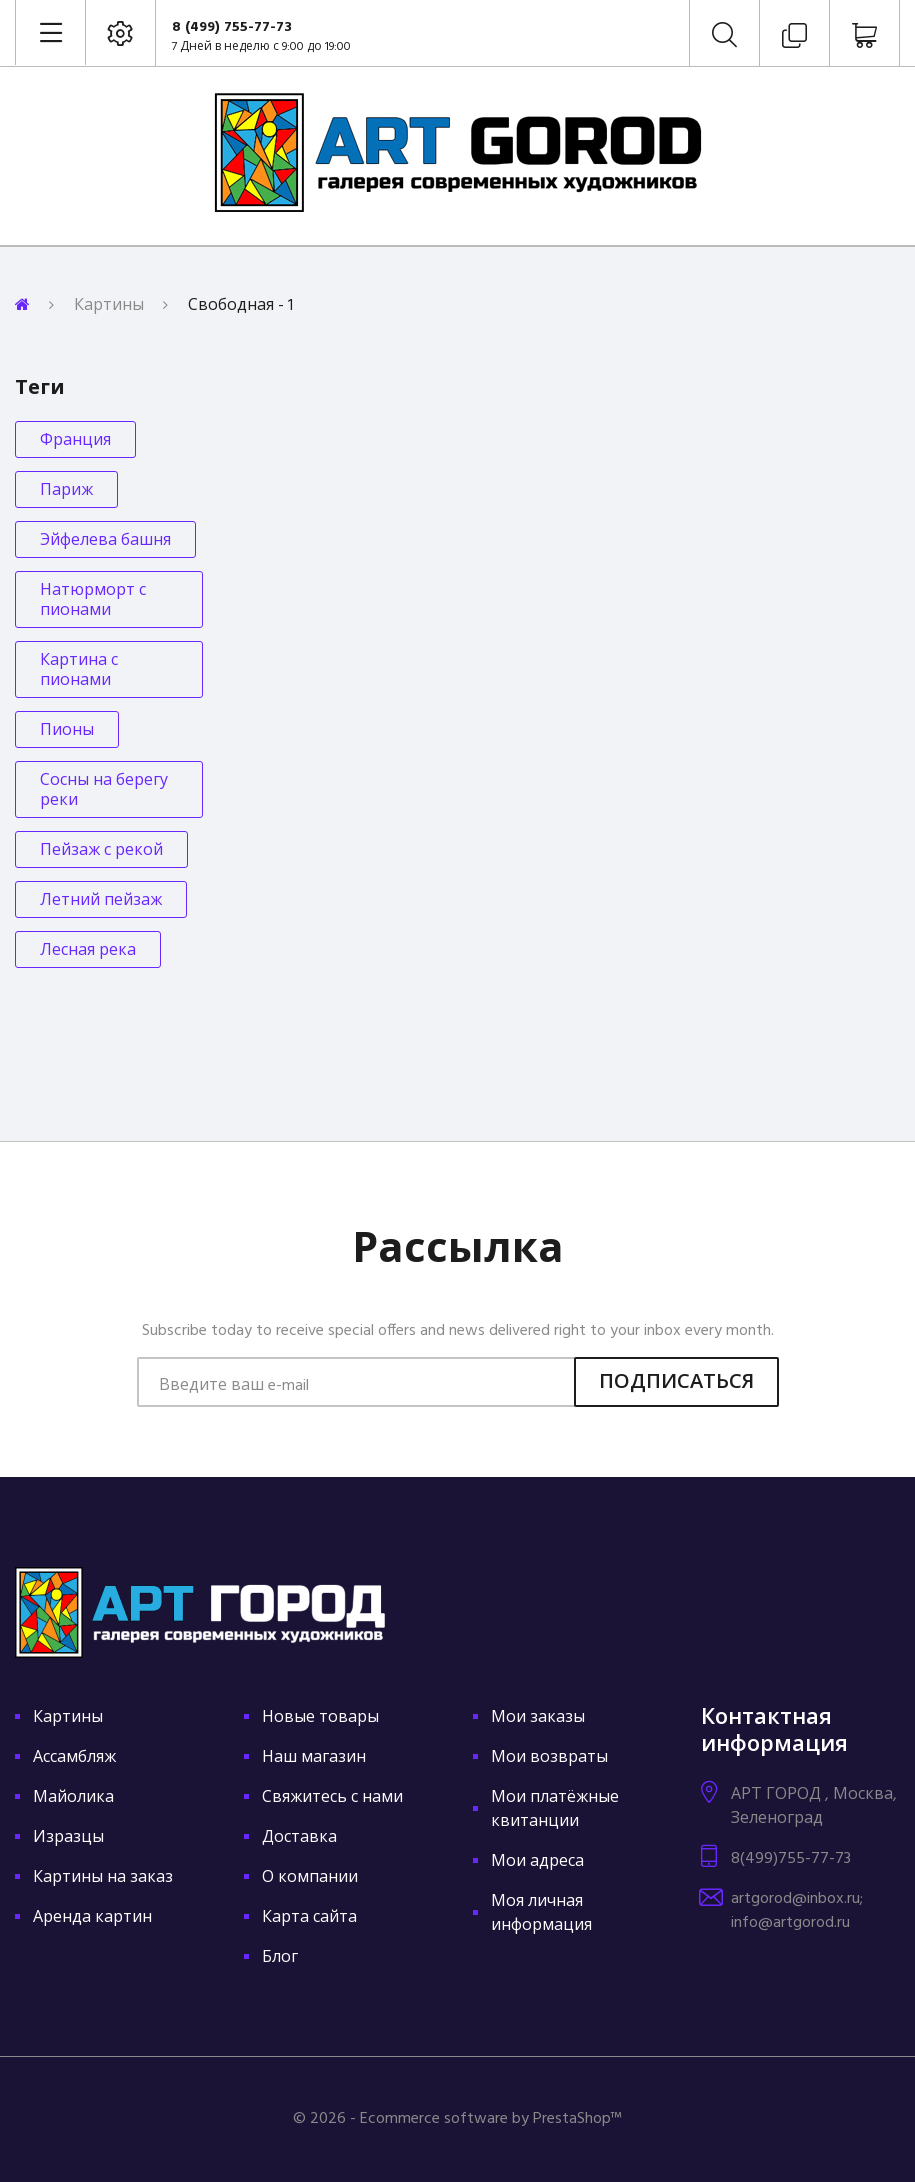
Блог (280, 1958)
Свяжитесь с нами (332, 1798)
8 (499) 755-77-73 (232, 27)
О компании (310, 1878)
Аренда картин (92, 1918)
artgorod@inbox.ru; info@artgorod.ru (797, 1911)
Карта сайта (309, 1918)
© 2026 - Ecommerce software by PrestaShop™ (457, 2119)
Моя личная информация (541, 1914)
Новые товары (320, 1718)
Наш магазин (314, 1758)
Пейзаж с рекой (101, 851)
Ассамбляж (74, 1758)
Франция (75, 441)
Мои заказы (538, 1718)
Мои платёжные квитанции (555, 1810)
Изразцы (68, 1838)
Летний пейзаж (101, 901)
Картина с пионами (79, 671)
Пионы (67, 731)
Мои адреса (537, 1862)
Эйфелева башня (105, 541)
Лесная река (88, 951)
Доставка (299, 1838)
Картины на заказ (103, 1878)
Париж (66, 491)
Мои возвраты (549, 1758)
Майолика (73, 1798)
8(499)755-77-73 (791, 1859)
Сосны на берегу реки (104, 791)
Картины (109, 306)
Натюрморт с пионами (93, 601)
